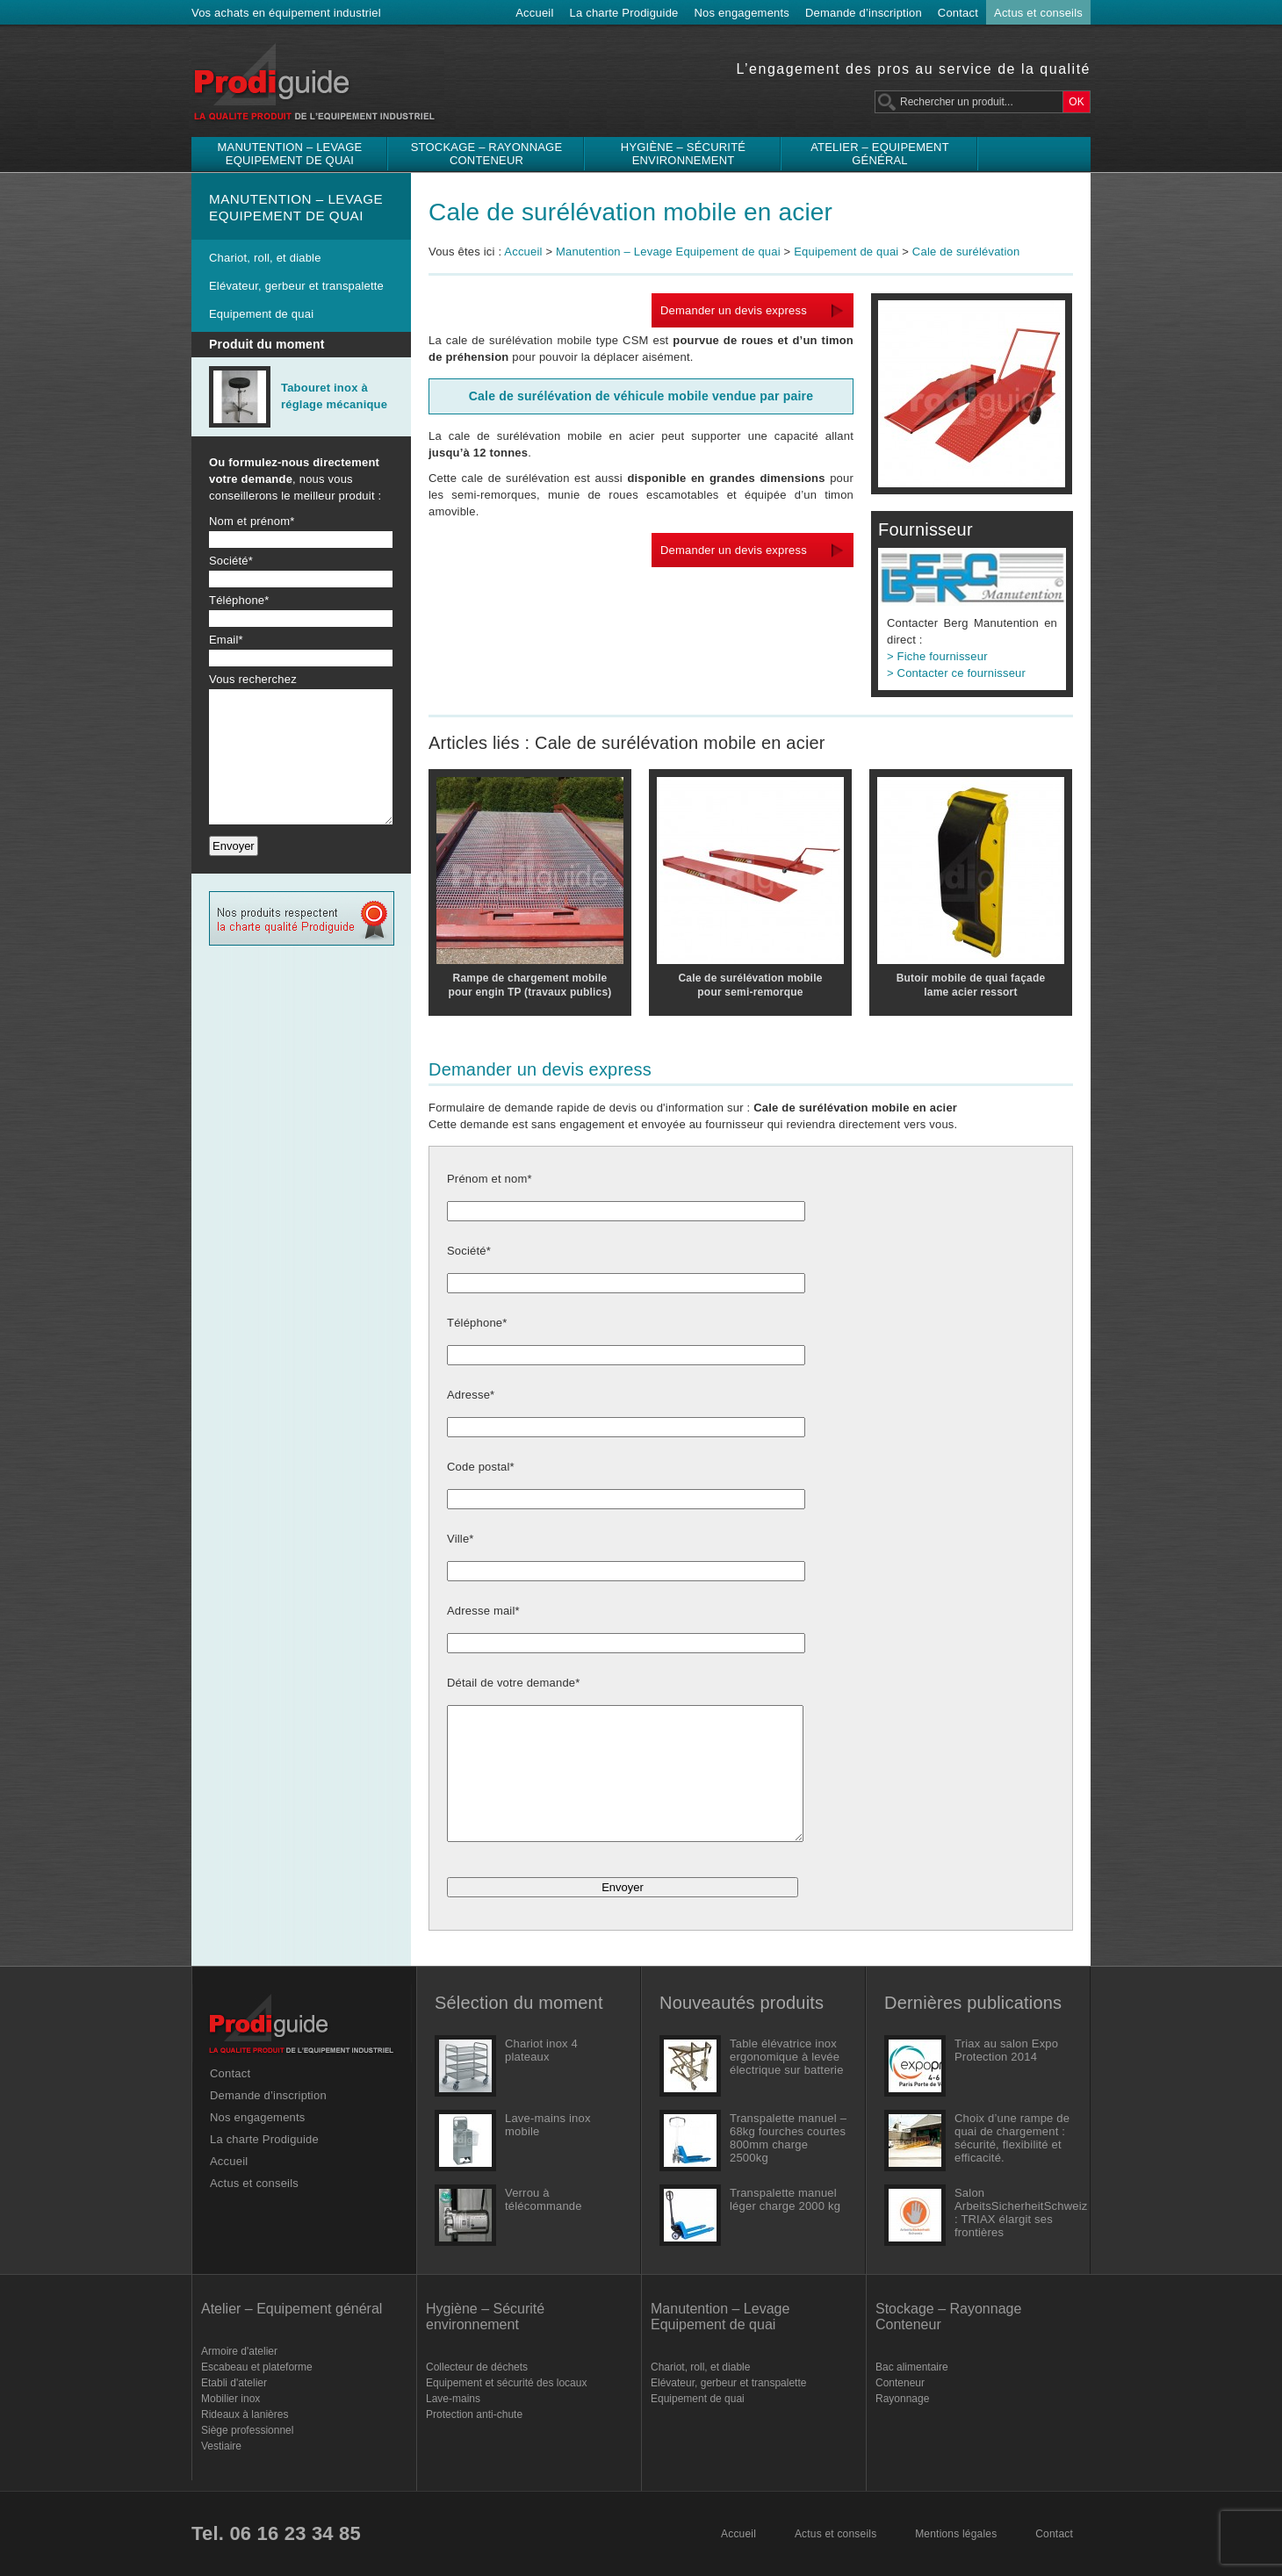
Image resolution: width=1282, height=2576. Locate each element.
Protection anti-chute (474, 2414)
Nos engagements (742, 12)
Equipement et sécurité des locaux (506, 2383)
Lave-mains (453, 2399)
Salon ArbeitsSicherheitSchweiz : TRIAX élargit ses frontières (1013, 2212)
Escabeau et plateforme (257, 2367)
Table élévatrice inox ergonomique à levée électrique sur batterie (787, 2056)
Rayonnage (902, 2399)
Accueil (534, 12)
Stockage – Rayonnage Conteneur (487, 153)
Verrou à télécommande (543, 2199)
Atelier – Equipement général (879, 153)
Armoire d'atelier (239, 2351)
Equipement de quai (261, 313)
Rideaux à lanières (244, 2414)
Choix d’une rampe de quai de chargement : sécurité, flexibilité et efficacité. (1012, 2138)
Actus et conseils (1038, 12)
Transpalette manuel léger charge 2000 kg (785, 2199)
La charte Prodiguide (624, 12)
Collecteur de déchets (477, 2367)
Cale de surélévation (966, 251)
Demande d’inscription (863, 12)
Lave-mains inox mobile (548, 2125)
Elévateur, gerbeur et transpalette (296, 285)
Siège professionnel (247, 2430)
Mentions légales (956, 2534)
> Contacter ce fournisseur (956, 673)
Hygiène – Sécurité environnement (683, 153)
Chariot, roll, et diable (265, 257)
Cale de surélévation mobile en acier (630, 212)
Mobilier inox (230, 2399)
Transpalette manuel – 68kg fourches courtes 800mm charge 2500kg (788, 2138)
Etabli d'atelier (234, 2383)
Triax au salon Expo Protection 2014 (1006, 2050)
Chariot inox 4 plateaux (541, 2050)
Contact (958, 12)
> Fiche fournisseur (937, 656)
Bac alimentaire (911, 2367)
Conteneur (900, 2383)
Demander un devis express (733, 310)
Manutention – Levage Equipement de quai (290, 153)
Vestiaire (221, 2446)
